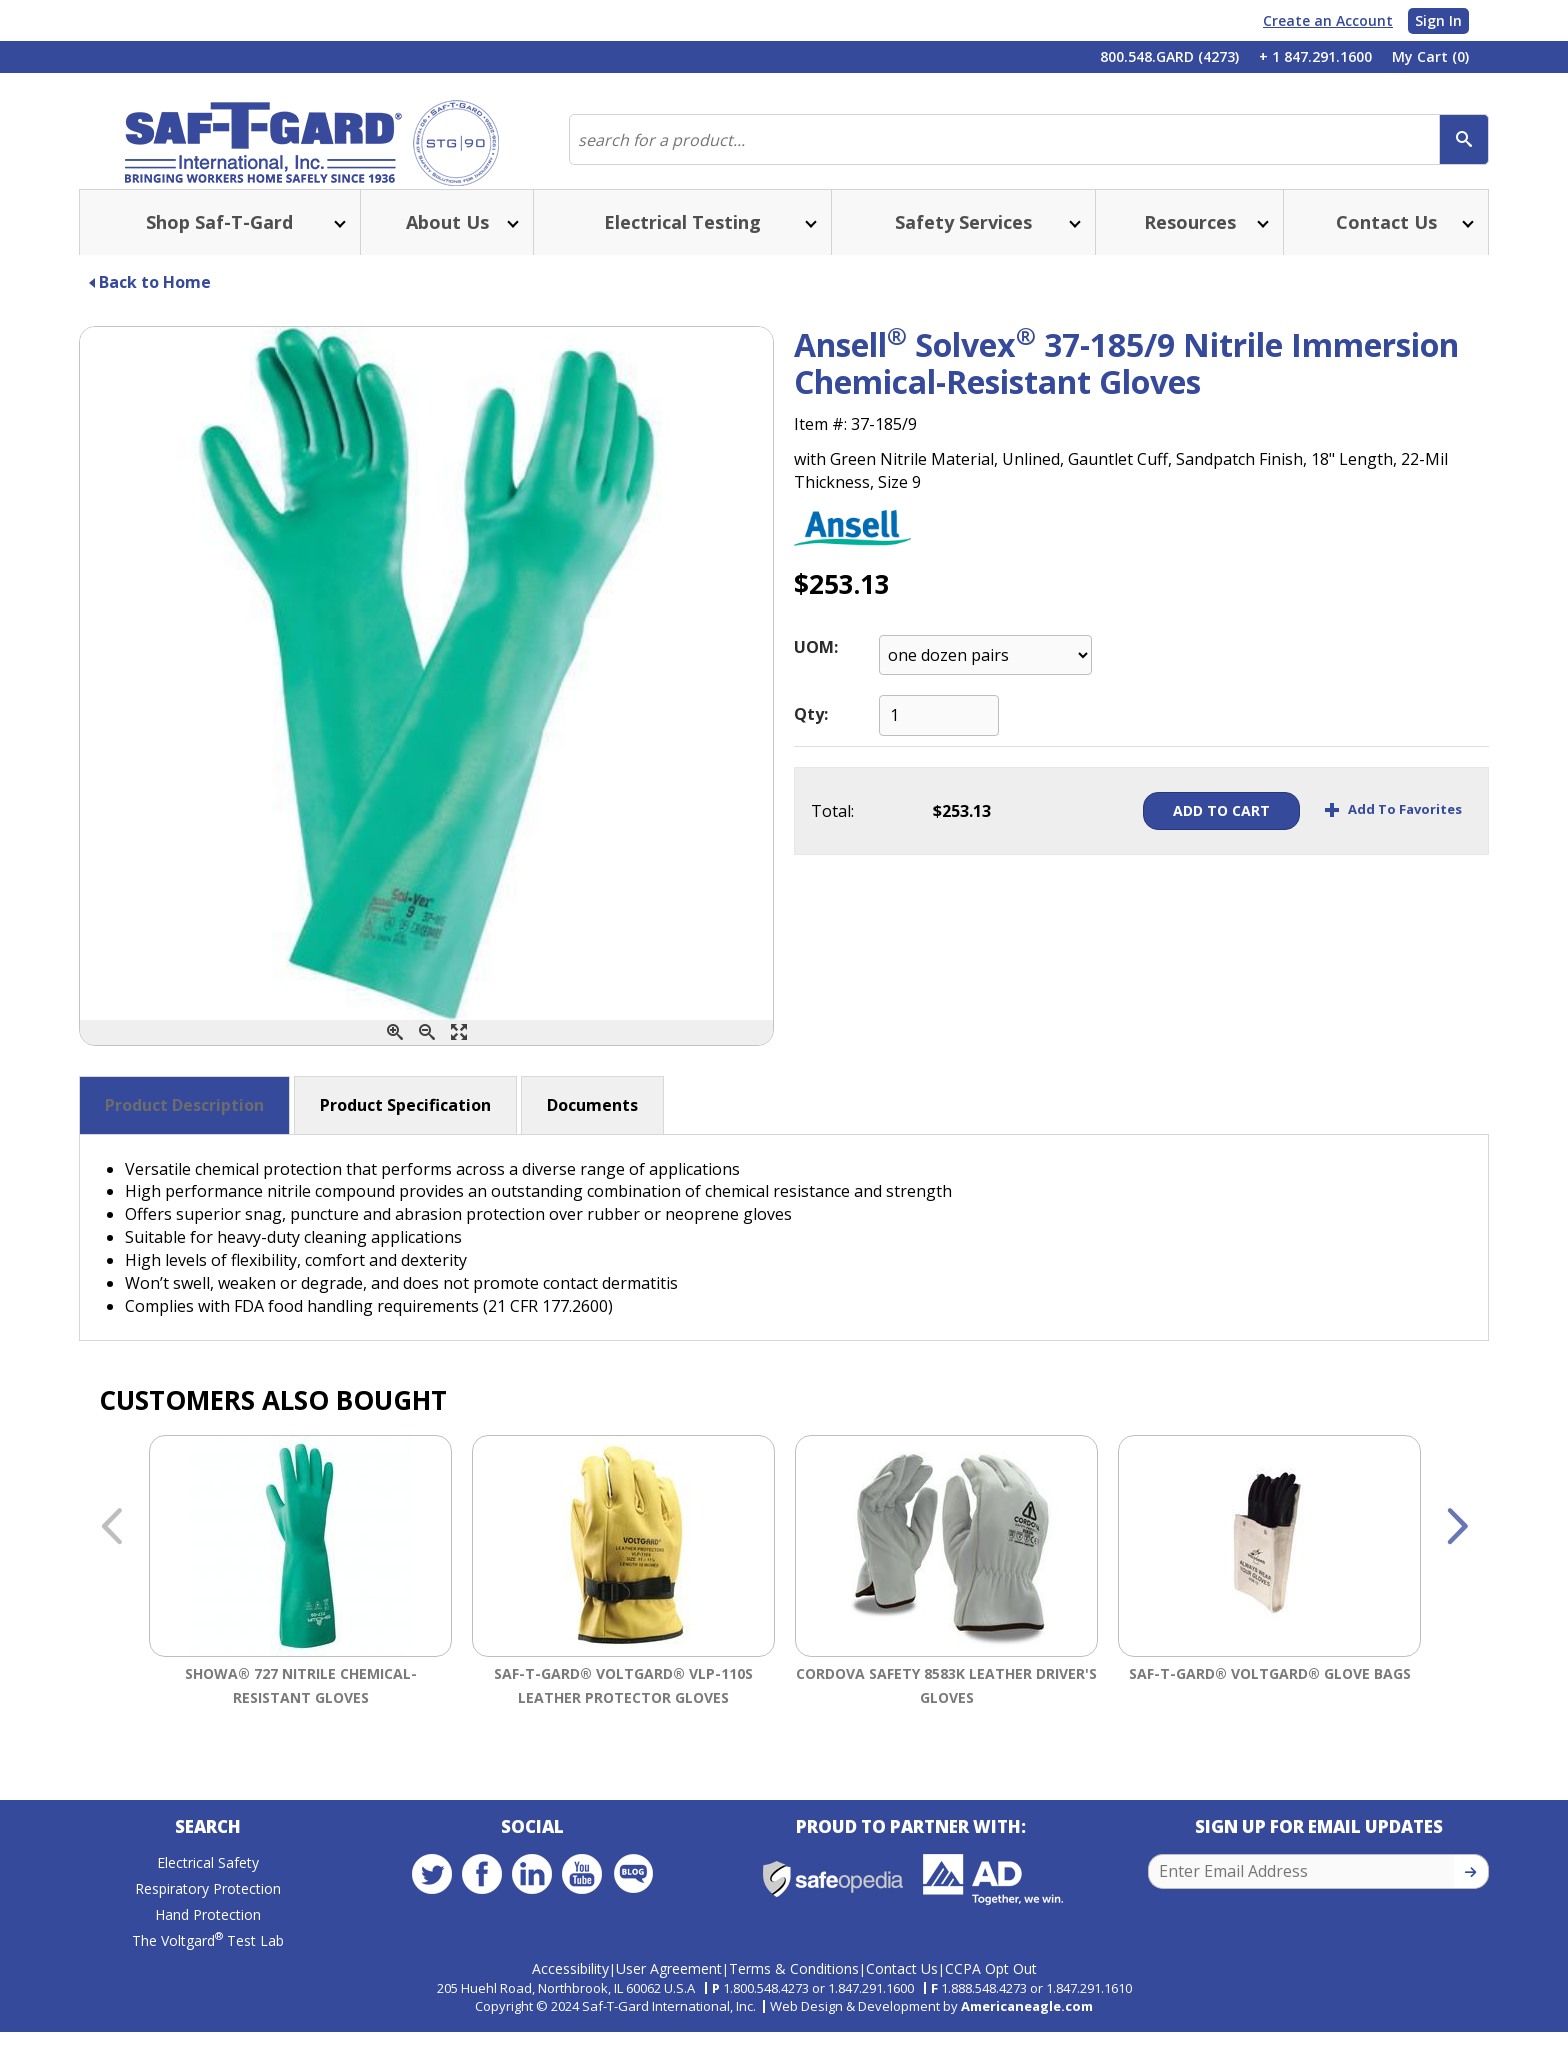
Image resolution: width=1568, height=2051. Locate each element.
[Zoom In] (395, 1056)
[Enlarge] (459, 1056)
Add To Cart (1176, 834)
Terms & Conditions (794, 1987)
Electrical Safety (208, 1891)
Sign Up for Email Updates (1319, 1855)
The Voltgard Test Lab (208, 1969)
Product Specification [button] (405, 1129)
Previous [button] (111, 1552)
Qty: (811, 738)
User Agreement (669, 1987)
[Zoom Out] (427, 1056)
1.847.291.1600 (871, 2007)
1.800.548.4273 (766, 2007)
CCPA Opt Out (991, 1987)
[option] (300, 1611)
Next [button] (1457, 1552)
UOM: (816, 671)
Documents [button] (592, 1129)
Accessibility (570, 1987)
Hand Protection (208, 1943)
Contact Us (902, 1987)
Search (208, 1855)
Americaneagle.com (1027, 2025)
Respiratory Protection (208, 1917)
